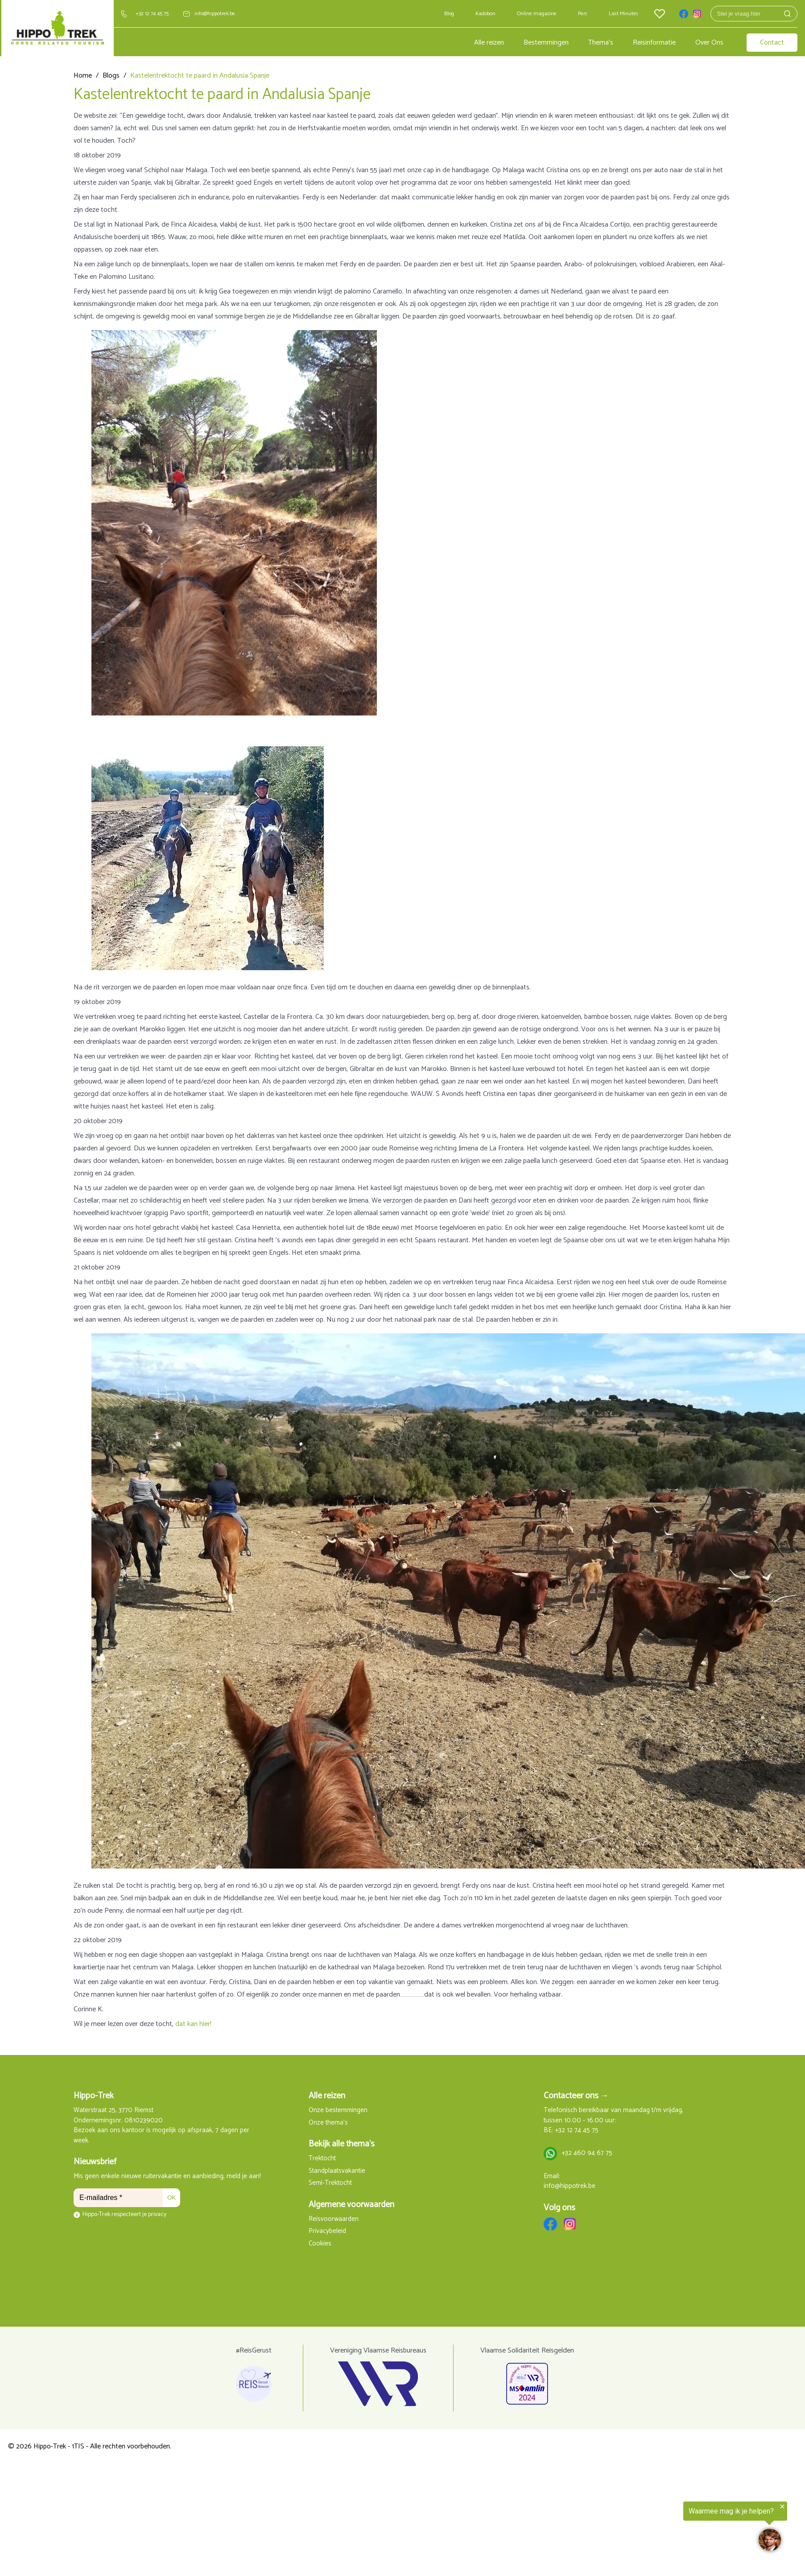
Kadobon (485, 13)
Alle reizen (489, 43)
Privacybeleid (327, 2231)
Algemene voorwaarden (351, 2205)
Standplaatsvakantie (337, 2171)
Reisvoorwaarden (334, 2219)
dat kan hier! (193, 2024)
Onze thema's (328, 2123)
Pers (582, 13)
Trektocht (322, 2159)
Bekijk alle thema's (342, 2144)
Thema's (600, 43)
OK (171, 2197)
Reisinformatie (654, 43)
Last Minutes (623, 13)
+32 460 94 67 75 (586, 2153)
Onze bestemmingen (338, 2110)
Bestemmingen (546, 43)
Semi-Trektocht (330, 2183)
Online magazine (537, 13)
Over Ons (709, 43)
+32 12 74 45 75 (152, 13)
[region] (695, 2529)
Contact (772, 43)
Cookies (320, 2244)
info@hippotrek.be (214, 13)
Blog (449, 13)
